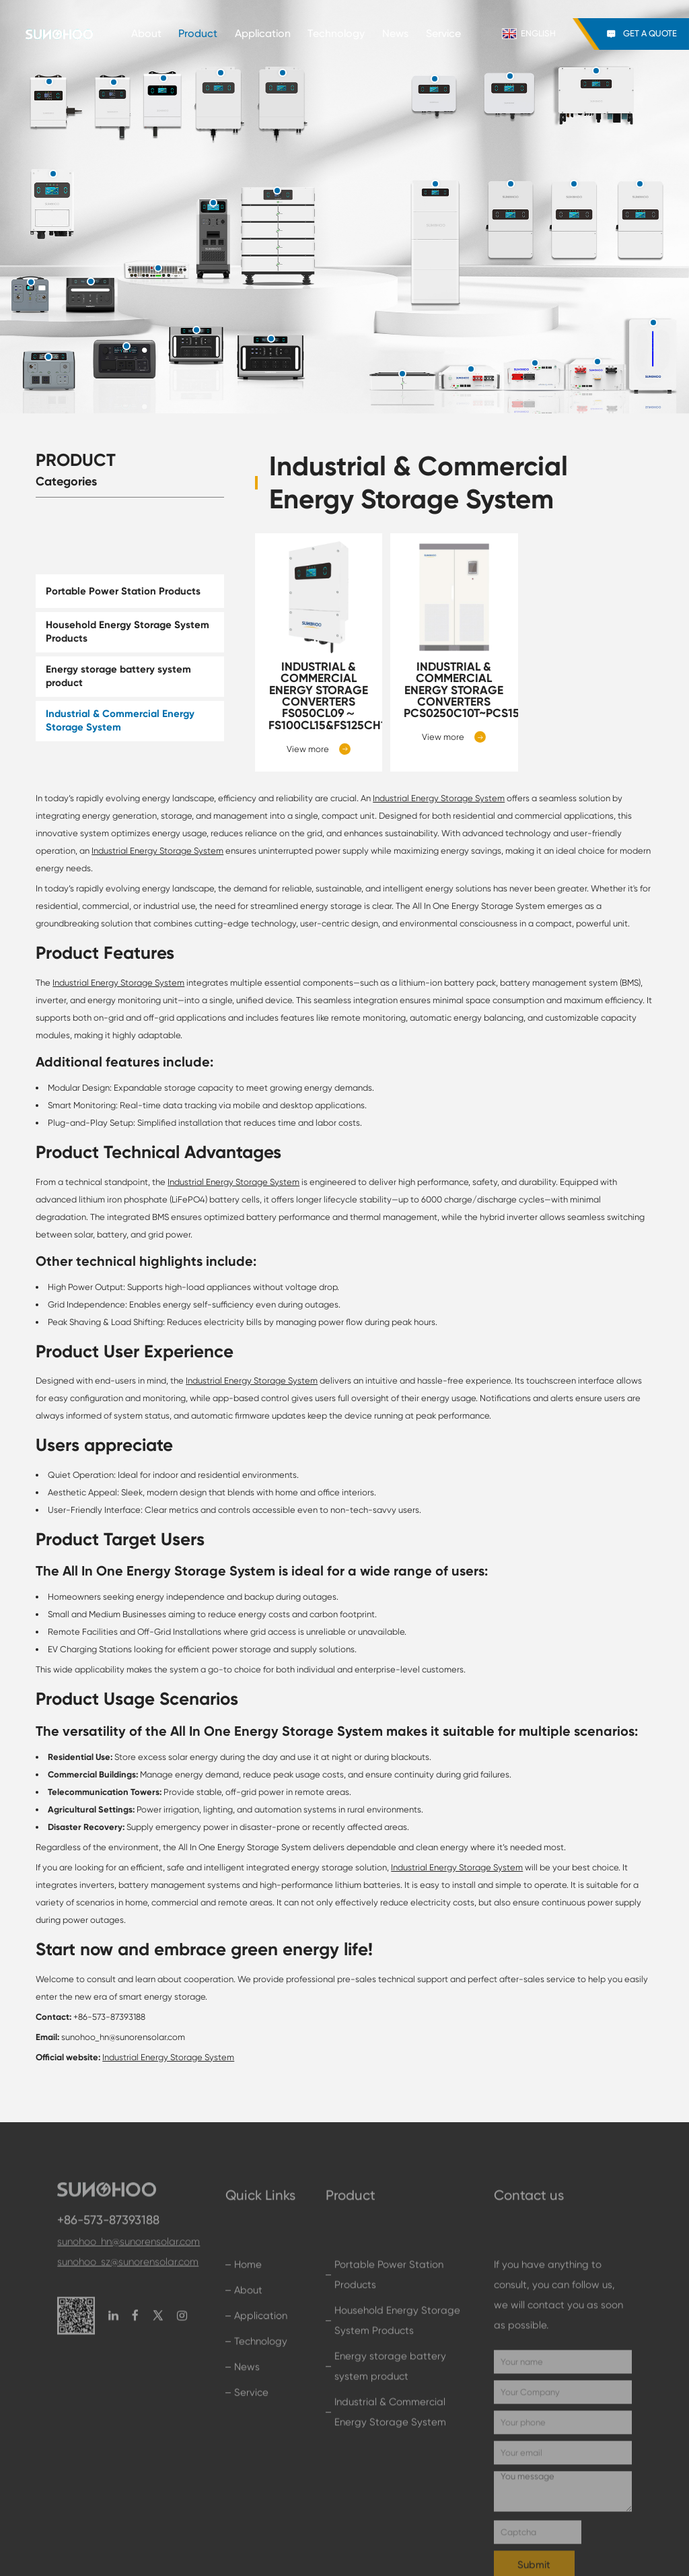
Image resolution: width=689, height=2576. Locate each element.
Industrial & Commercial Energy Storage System (120, 720)
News (395, 33)
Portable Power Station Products (123, 591)
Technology (336, 33)
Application (263, 33)
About (146, 33)
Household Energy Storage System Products (127, 631)
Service (443, 33)
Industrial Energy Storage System (439, 798)
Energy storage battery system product (118, 676)
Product (197, 33)
